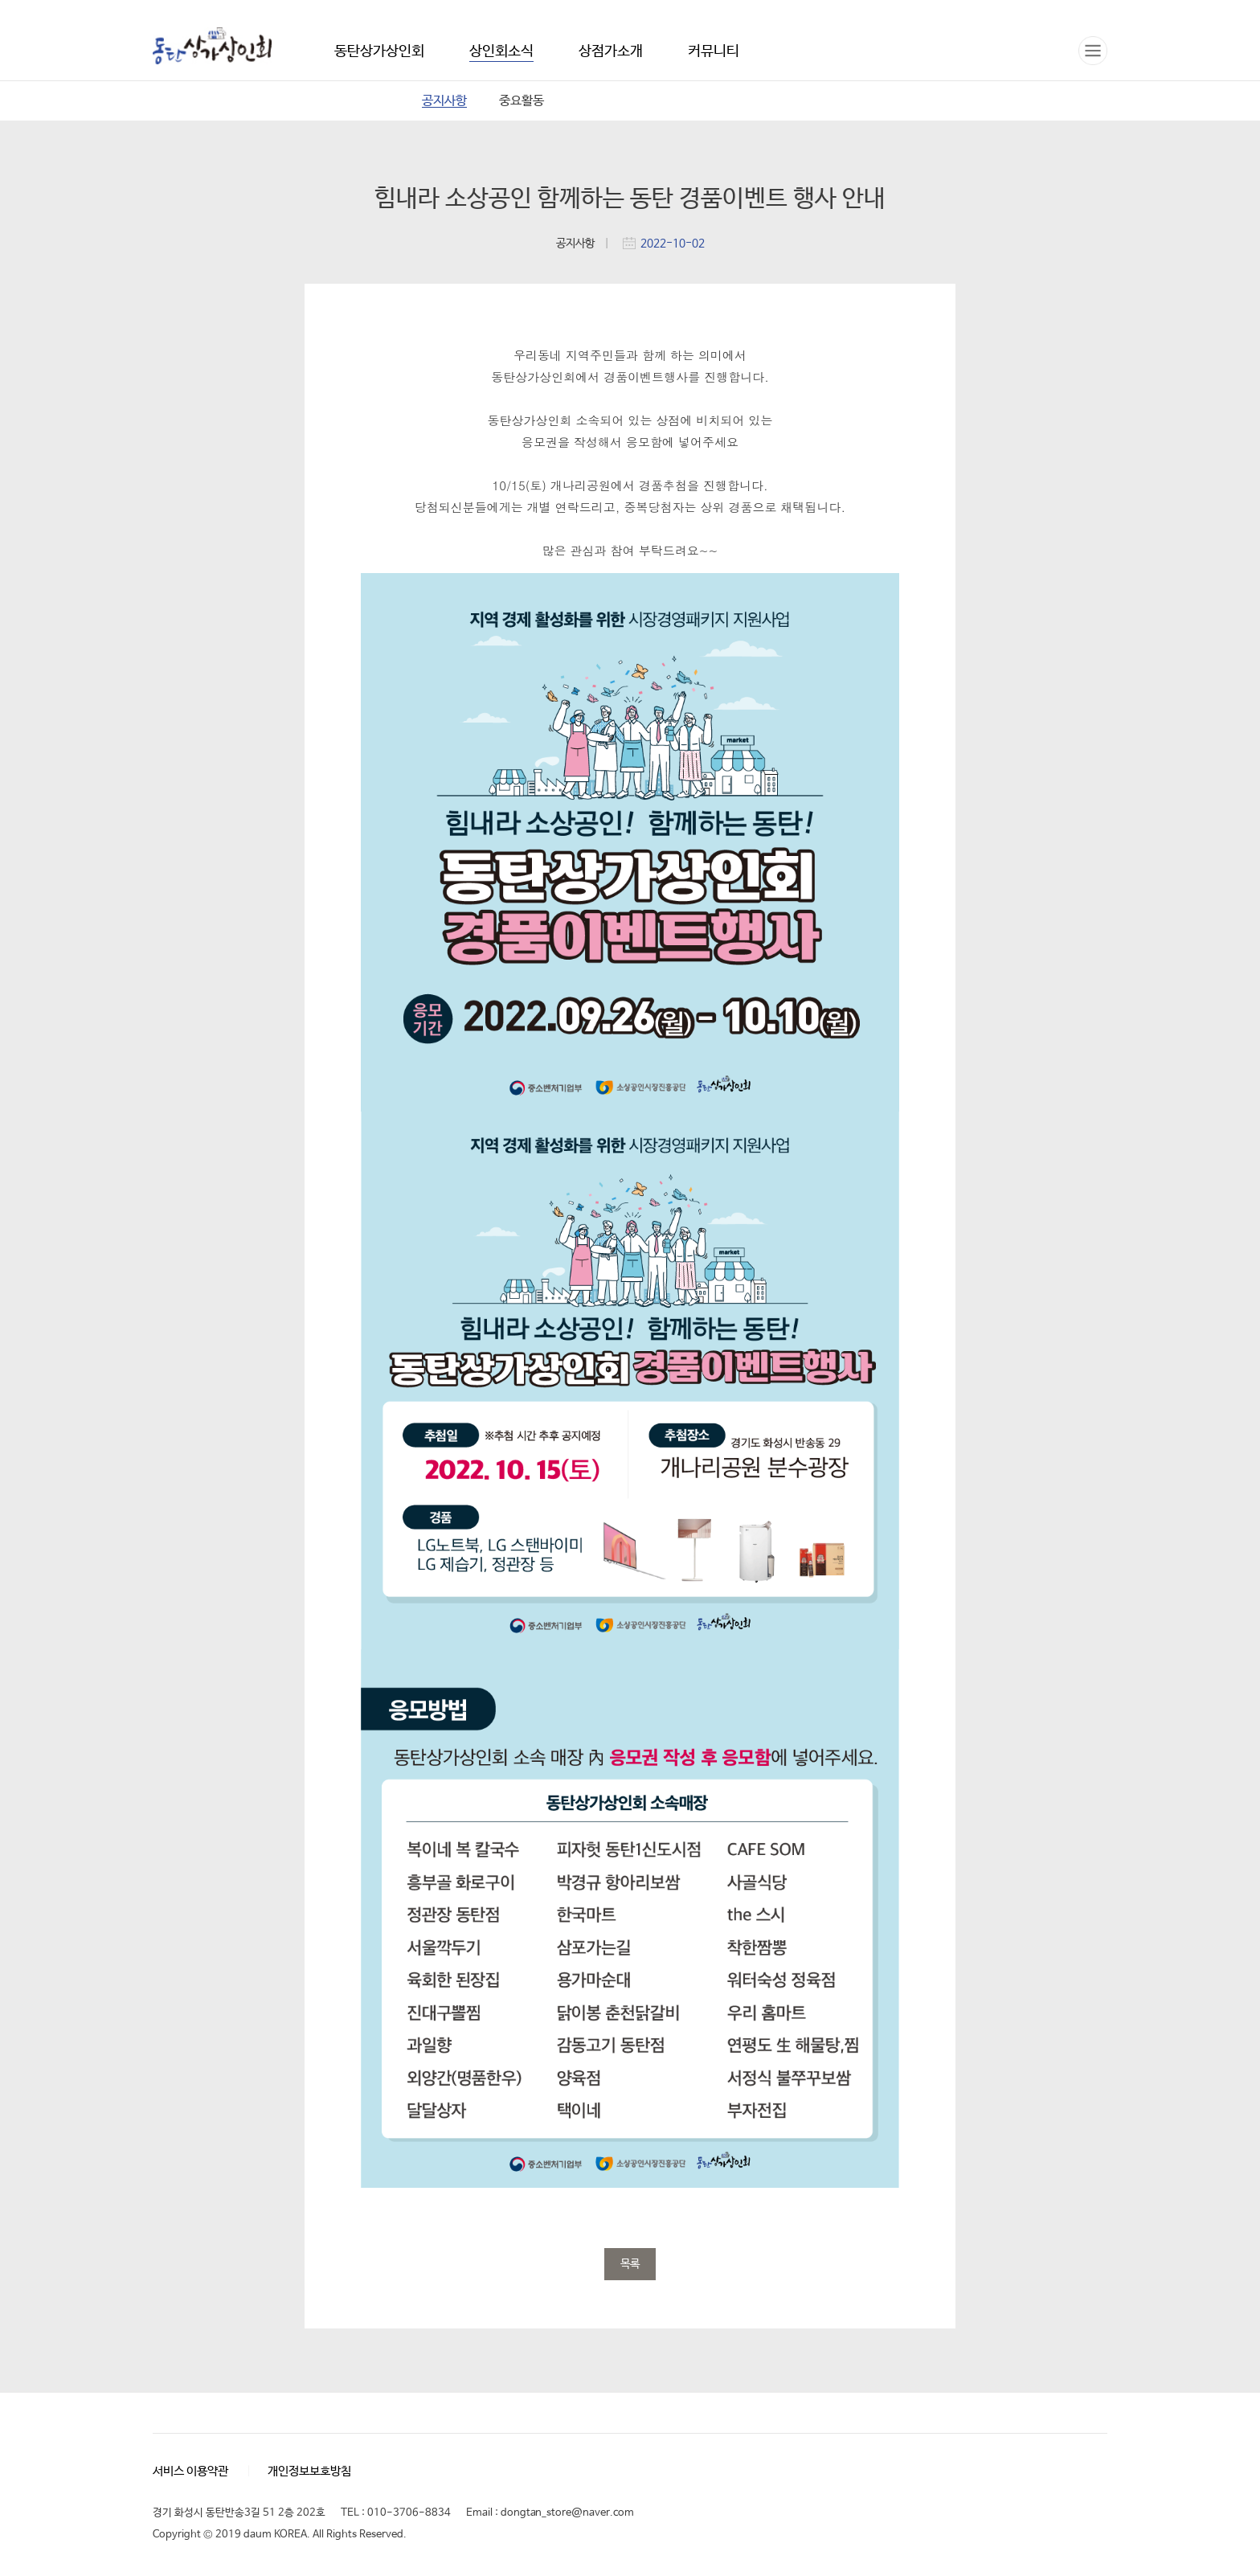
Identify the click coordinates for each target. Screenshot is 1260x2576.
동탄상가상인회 (212, 46)
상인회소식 (501, 51)
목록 (630, 2264)
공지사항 (444, 101)
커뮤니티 (713, 51)
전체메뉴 (1092, 50)
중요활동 (521, 101)
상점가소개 (611, 51)
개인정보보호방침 (309, 2471)
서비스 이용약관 (190, 2471)
